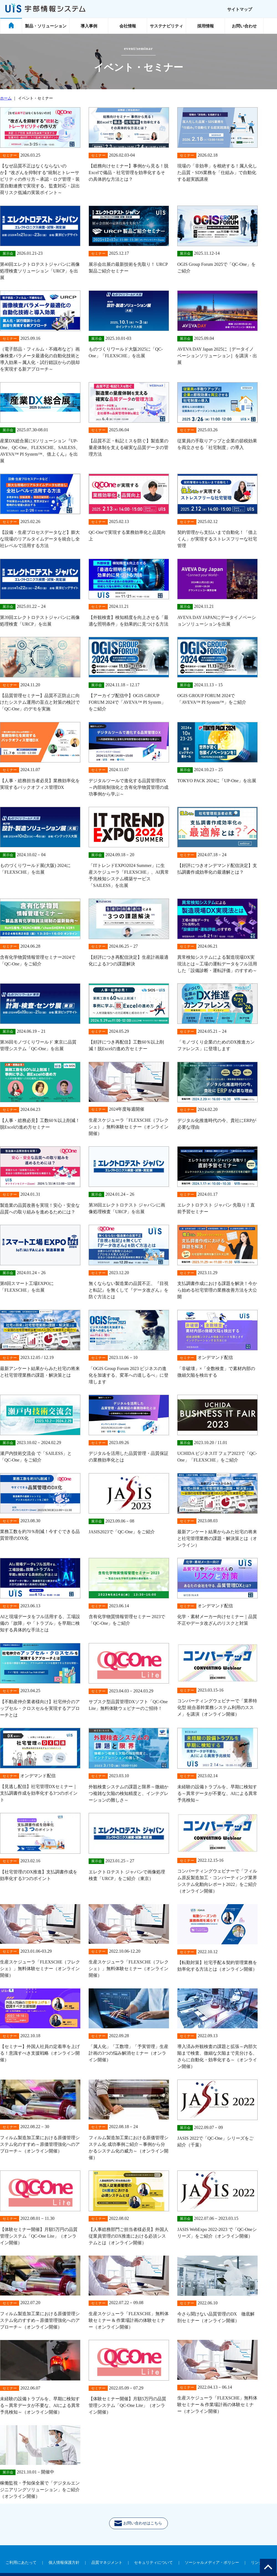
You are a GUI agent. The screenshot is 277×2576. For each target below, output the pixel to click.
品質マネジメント (106, 2562)
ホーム (6, 98)
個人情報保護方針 (63, 2562)
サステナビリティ (166, 26)
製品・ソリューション (45, 26)
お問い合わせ (244, 26)
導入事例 (89, 26)
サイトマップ (239, 9)
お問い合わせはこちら (141, 2524)
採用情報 (205, 26)
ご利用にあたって (21, 2562)
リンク (257, 2562)
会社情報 (127, 26)
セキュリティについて (153, 2562)
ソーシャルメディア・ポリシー (212, 2562)
